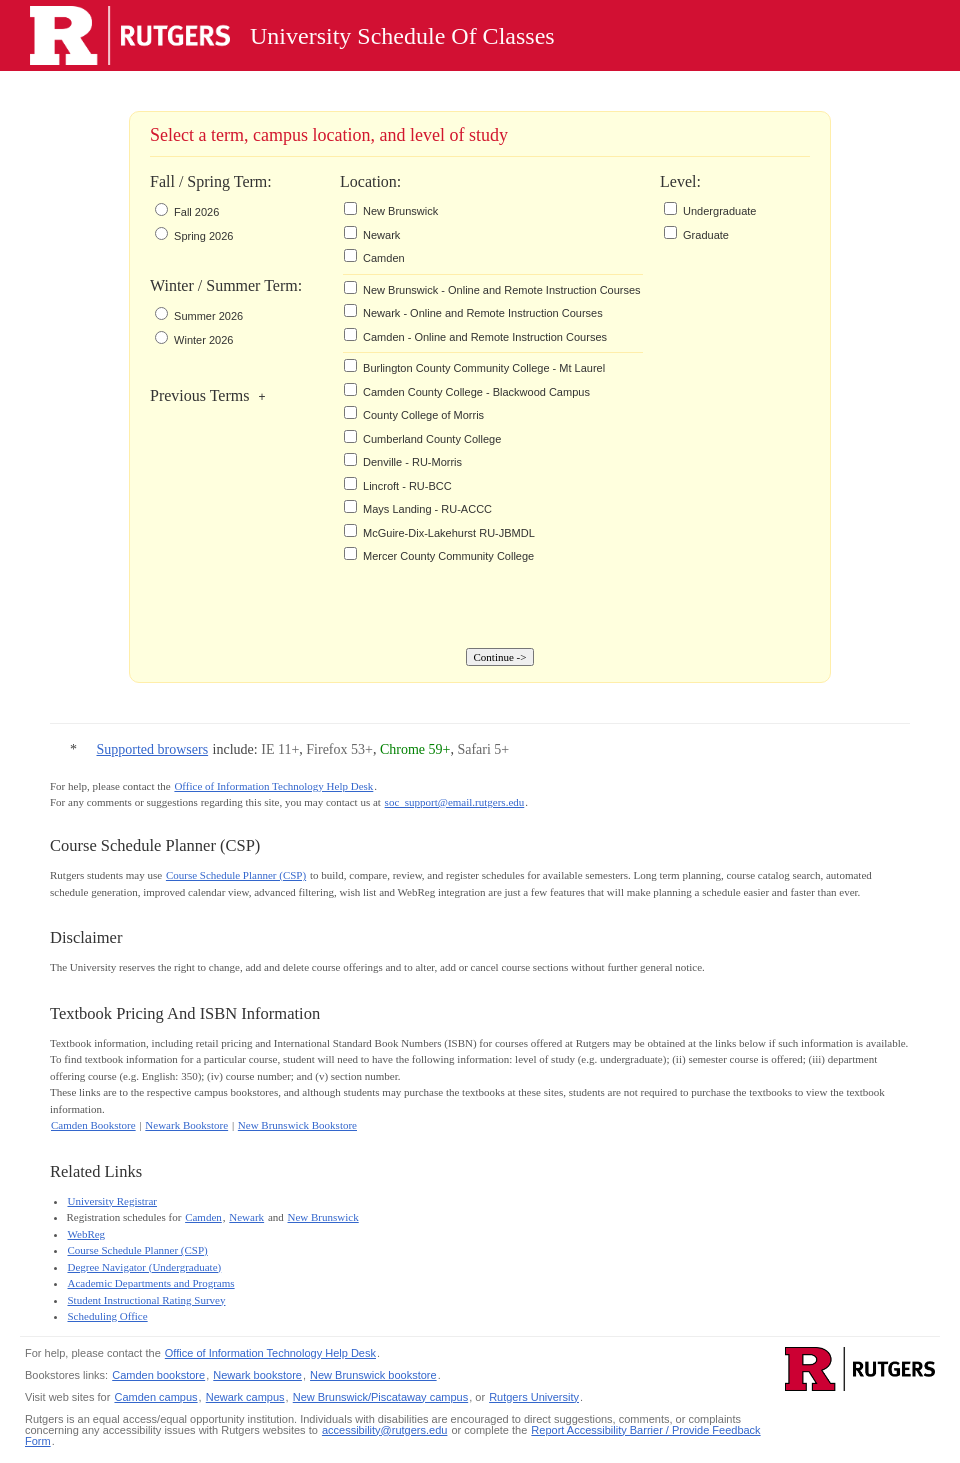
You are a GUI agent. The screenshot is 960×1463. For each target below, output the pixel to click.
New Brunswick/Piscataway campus (380, 1397)
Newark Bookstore (186, 1125)
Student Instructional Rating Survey (147, 1300)
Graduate (706, 235)
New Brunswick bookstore (373, 1375)
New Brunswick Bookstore (297, 1125)
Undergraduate (719, 211)
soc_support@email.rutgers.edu (455, 802)
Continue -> (500, 657)
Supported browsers (153, 749)
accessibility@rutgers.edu (385, 1430)
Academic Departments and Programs (151, 1283)
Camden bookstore (158, 1375)
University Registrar (113, 1201)
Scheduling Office (108, 1316)
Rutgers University (534, 1397)
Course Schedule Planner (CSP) (236, 875)
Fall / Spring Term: (211, 181)
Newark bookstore (257, 1375)
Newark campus (245, 1397)
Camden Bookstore (93, 1125)
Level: (660, 181)
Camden (203, 1217)
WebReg (87, 1234)
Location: (340, 181)
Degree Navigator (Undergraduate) (145, 1267)
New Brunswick (323, 1217)
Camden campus (155, 1397)
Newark (246, 1217)
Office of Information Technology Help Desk (273, 786)
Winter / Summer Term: (226, 285)
